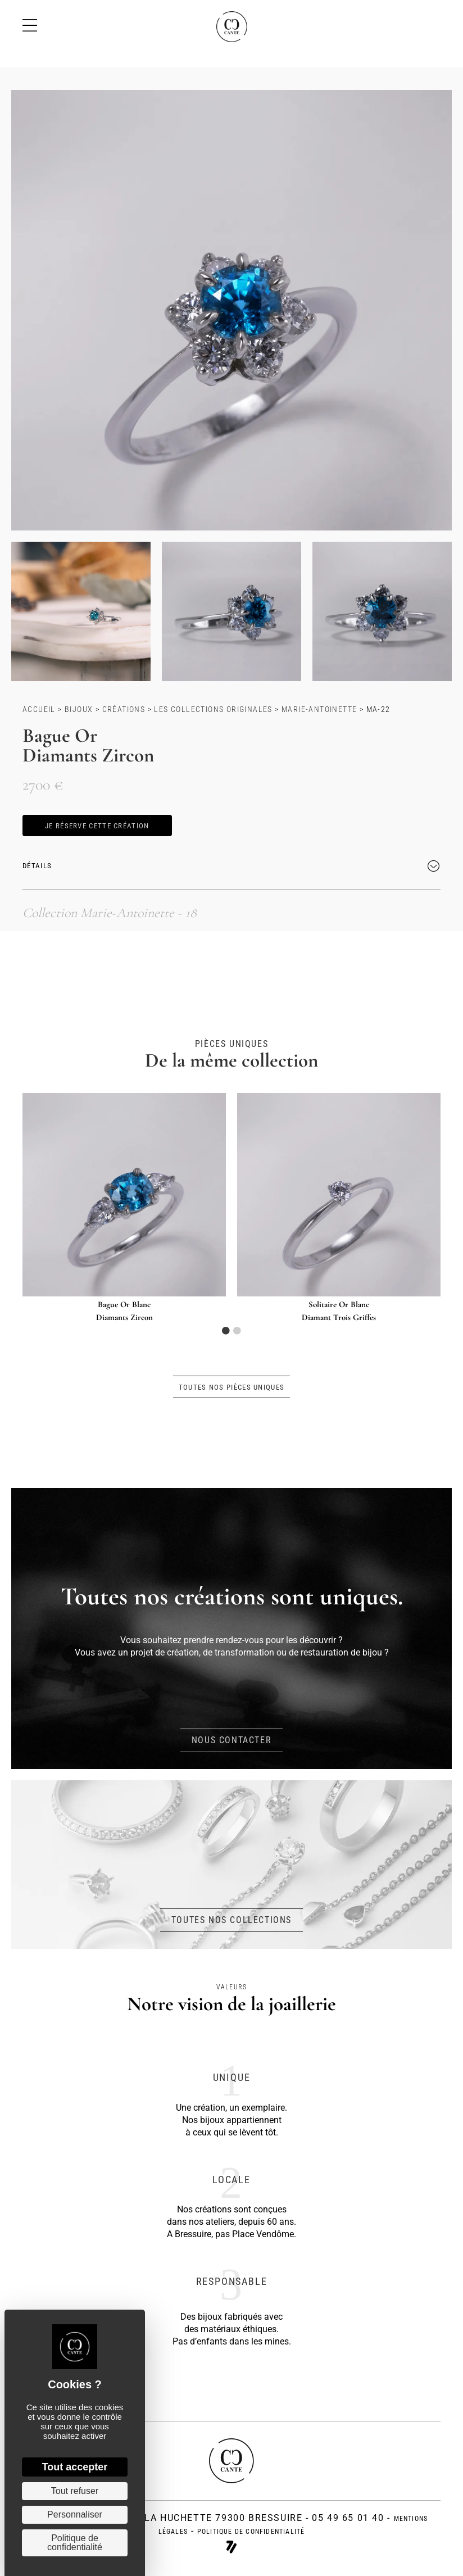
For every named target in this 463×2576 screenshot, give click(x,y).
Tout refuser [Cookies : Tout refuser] (74, 2491)
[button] (97, 825)
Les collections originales (213, 709)
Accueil (39, 709)
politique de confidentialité (251, 2532)
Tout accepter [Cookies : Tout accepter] (75, 2467)
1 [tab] (226, 1330)
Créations (124, 709)
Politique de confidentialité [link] (74, 2542)
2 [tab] (237, 1330)
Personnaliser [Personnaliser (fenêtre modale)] (74, 2514)
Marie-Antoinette (319, 709)
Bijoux (79, 709)
